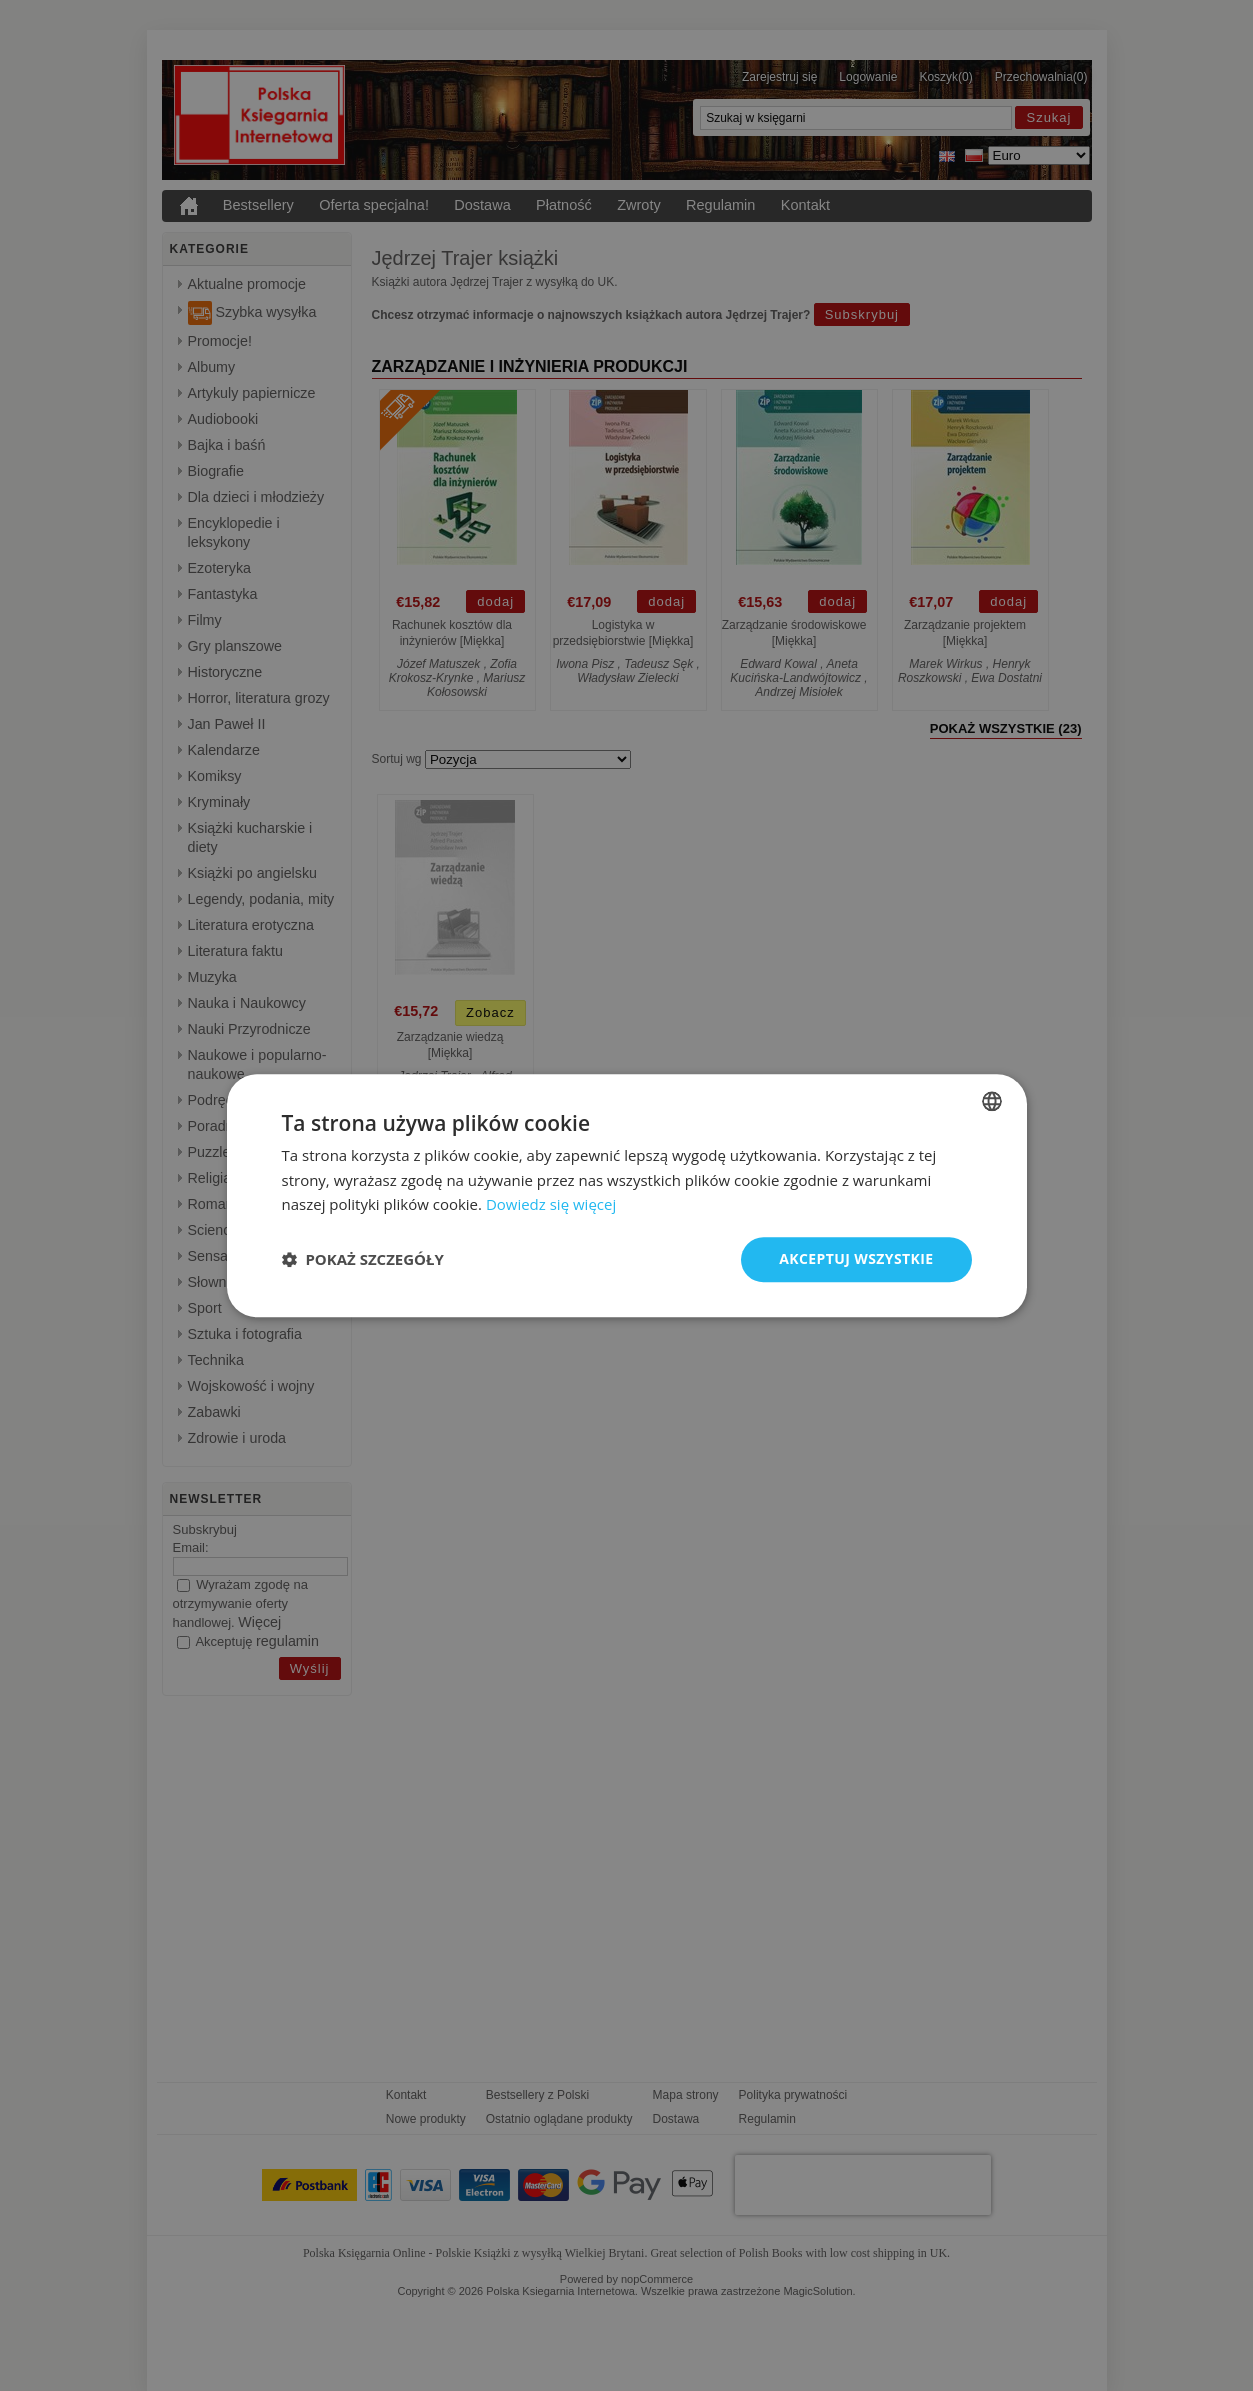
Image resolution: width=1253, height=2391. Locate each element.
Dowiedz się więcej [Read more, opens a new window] (551, 1205)
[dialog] (627, 1195)
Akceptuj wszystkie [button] (856, 1258)
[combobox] (992, 1101)
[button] (363, 1260)
